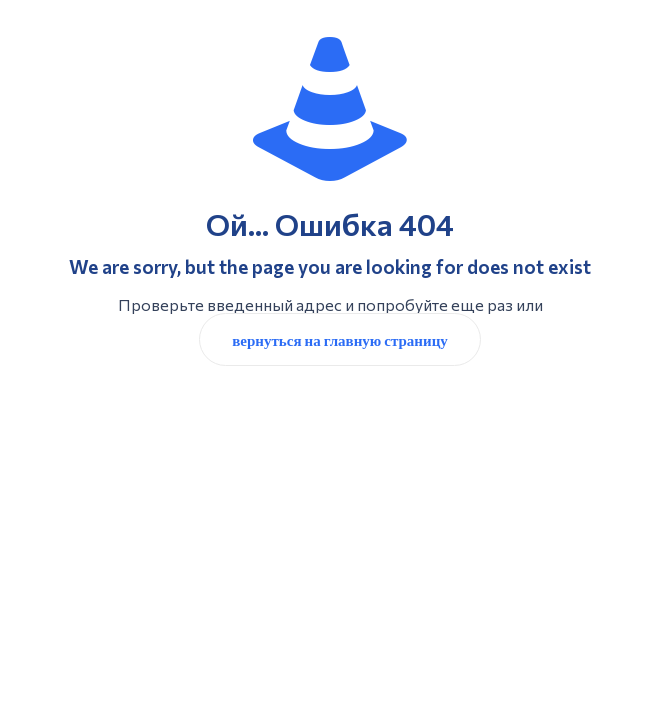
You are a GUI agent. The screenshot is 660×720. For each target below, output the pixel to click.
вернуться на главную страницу (340, 339)
